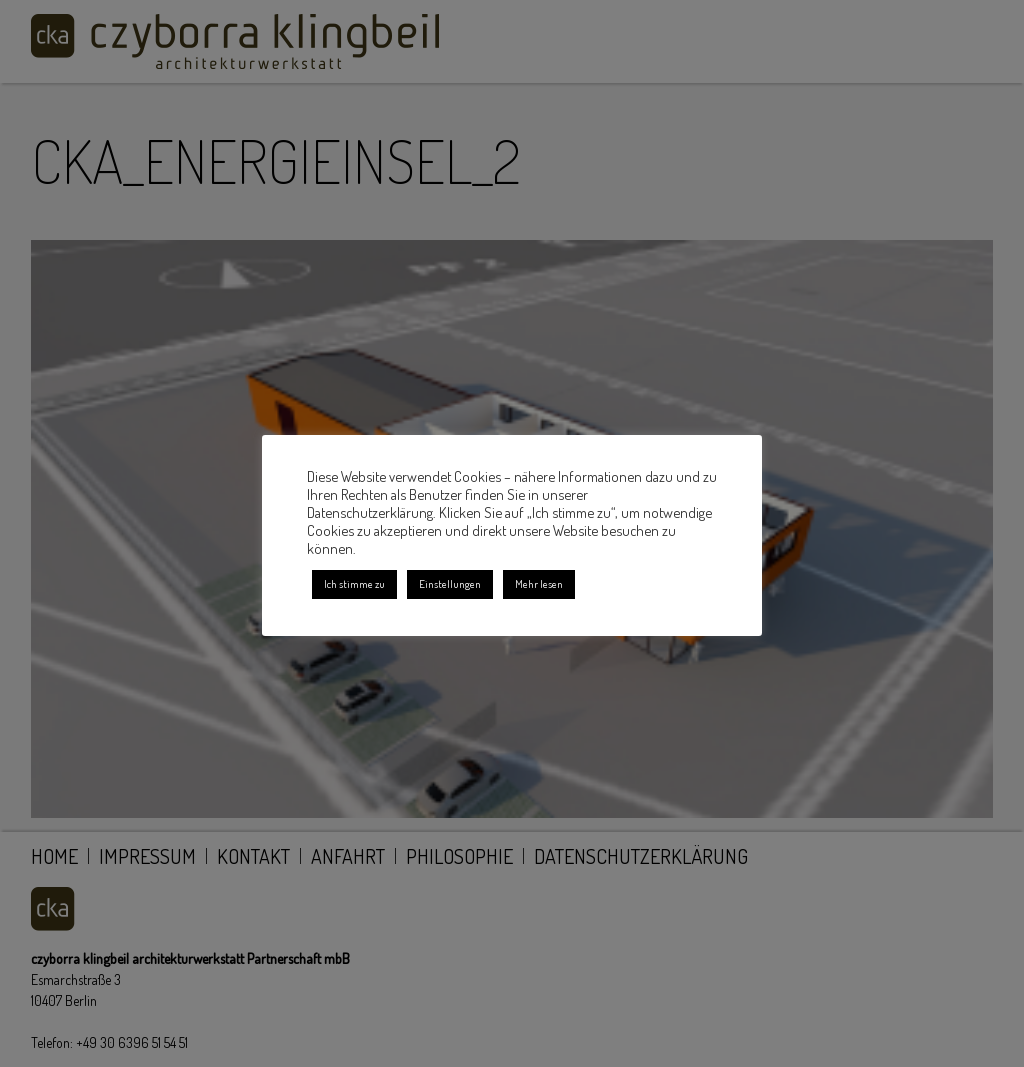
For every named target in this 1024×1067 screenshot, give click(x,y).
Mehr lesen (539, 584)
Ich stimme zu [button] (354, 584)
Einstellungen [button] (450, 584)
